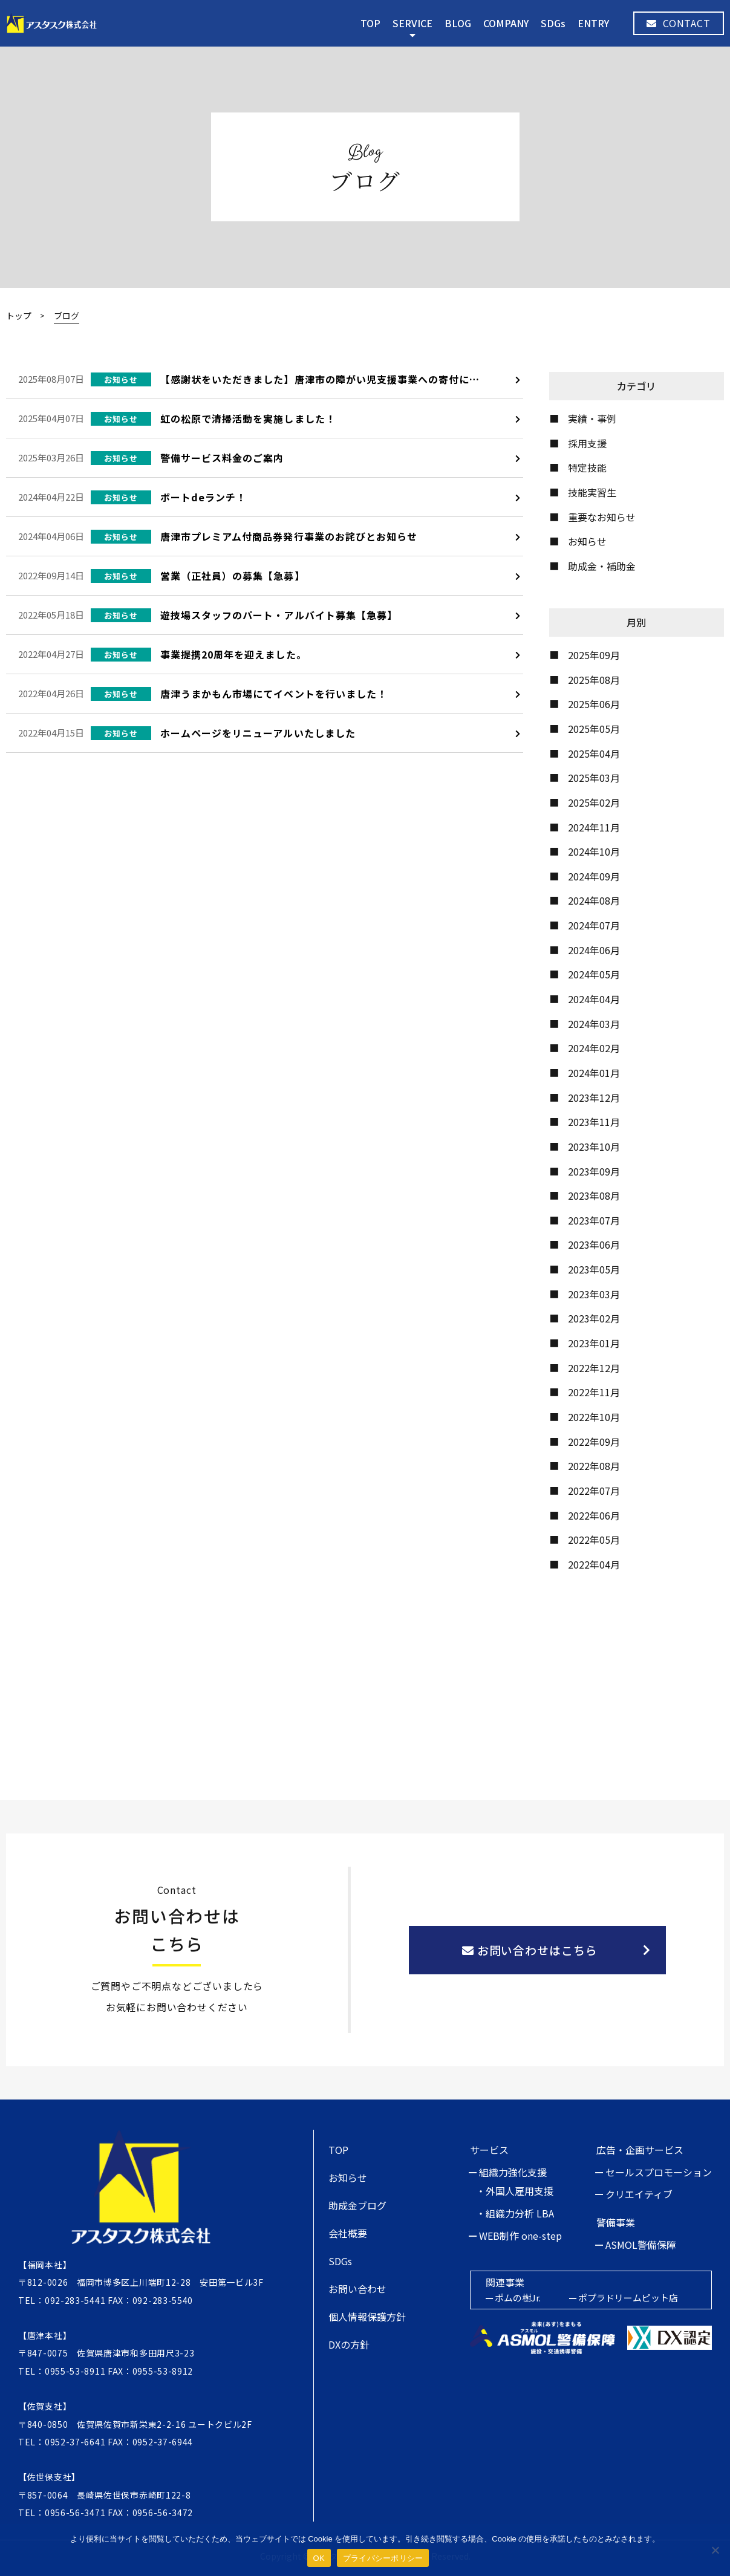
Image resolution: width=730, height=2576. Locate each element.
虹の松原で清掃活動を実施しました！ (248, 418)
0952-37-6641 (75, 2442)
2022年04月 (594, 1564)
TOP (370, 23)
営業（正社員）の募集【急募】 (232, 575)
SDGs (553, 23)
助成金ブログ (357, 2205)
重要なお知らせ (602, 517)
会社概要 (347, 2233)
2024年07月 (594, 925)
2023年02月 (594, 1318)
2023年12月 (594, 1097)
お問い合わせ (357, 2289)
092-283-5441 (75, 2300)
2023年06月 (594, 1244)
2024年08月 (594, 900)
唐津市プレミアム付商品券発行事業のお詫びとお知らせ (288, 536)
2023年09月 (594, 1171)
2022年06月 (594, 1515)
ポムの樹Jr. (518, 2297)
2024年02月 (594, 1048)
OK (319, 2558)
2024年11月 (594, 827)
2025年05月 (594, 728)
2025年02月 (594, 802)
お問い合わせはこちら (530, 1950)
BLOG (458, 23)
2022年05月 (594, 1539)
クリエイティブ (639, 2194)
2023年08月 (594, 1195)
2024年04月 (594, 999)
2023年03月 (594, 1294)
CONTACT (679, 23)
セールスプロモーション (658, 2172)
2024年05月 (594, 974)
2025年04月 (594, 753)
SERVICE (412, 23)
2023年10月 (594, 1146)
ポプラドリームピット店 (628, 2297)
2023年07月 (594, 1220)
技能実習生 (592, 492)
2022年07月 (594, 1490)
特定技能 (587, 467)
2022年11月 (594, 1392)
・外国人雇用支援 (514, 2191)
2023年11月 (594, 1121)
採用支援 (587, 443)
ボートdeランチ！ (203, 497)
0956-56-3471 (75, 2512)
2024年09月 (594, 876)
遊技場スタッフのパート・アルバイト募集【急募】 (278, 615)
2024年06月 (594, 950)
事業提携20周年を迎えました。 (233, 654)
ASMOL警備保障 (640, 2244)
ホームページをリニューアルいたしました (258, 733)
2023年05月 (594, 1269)
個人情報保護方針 (367, 2316)
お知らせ (587, 541)
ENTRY (593, 23)
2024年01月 (594, 1072)
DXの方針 (349, 2344)
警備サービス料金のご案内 (222, 457)
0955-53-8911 (75, 2371)
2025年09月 (594, 655)
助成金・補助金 (602, 566)
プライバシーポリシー (383, 2558)
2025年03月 (594, 777)
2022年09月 (594, 1441)
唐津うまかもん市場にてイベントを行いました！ (273, 693)
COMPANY (506, 23)
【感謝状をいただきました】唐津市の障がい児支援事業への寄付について (330, 379)
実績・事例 (592, 418)
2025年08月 (594, 679)
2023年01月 (594, 1343)
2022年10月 (594, 1417)
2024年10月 (594, 851)
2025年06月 (594, 704)
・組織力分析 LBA (515, 2213)
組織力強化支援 (513, 2172)
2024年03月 (594, 1023)
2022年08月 (594, 1466)
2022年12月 (594, 1368)
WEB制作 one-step (520, 2235)
